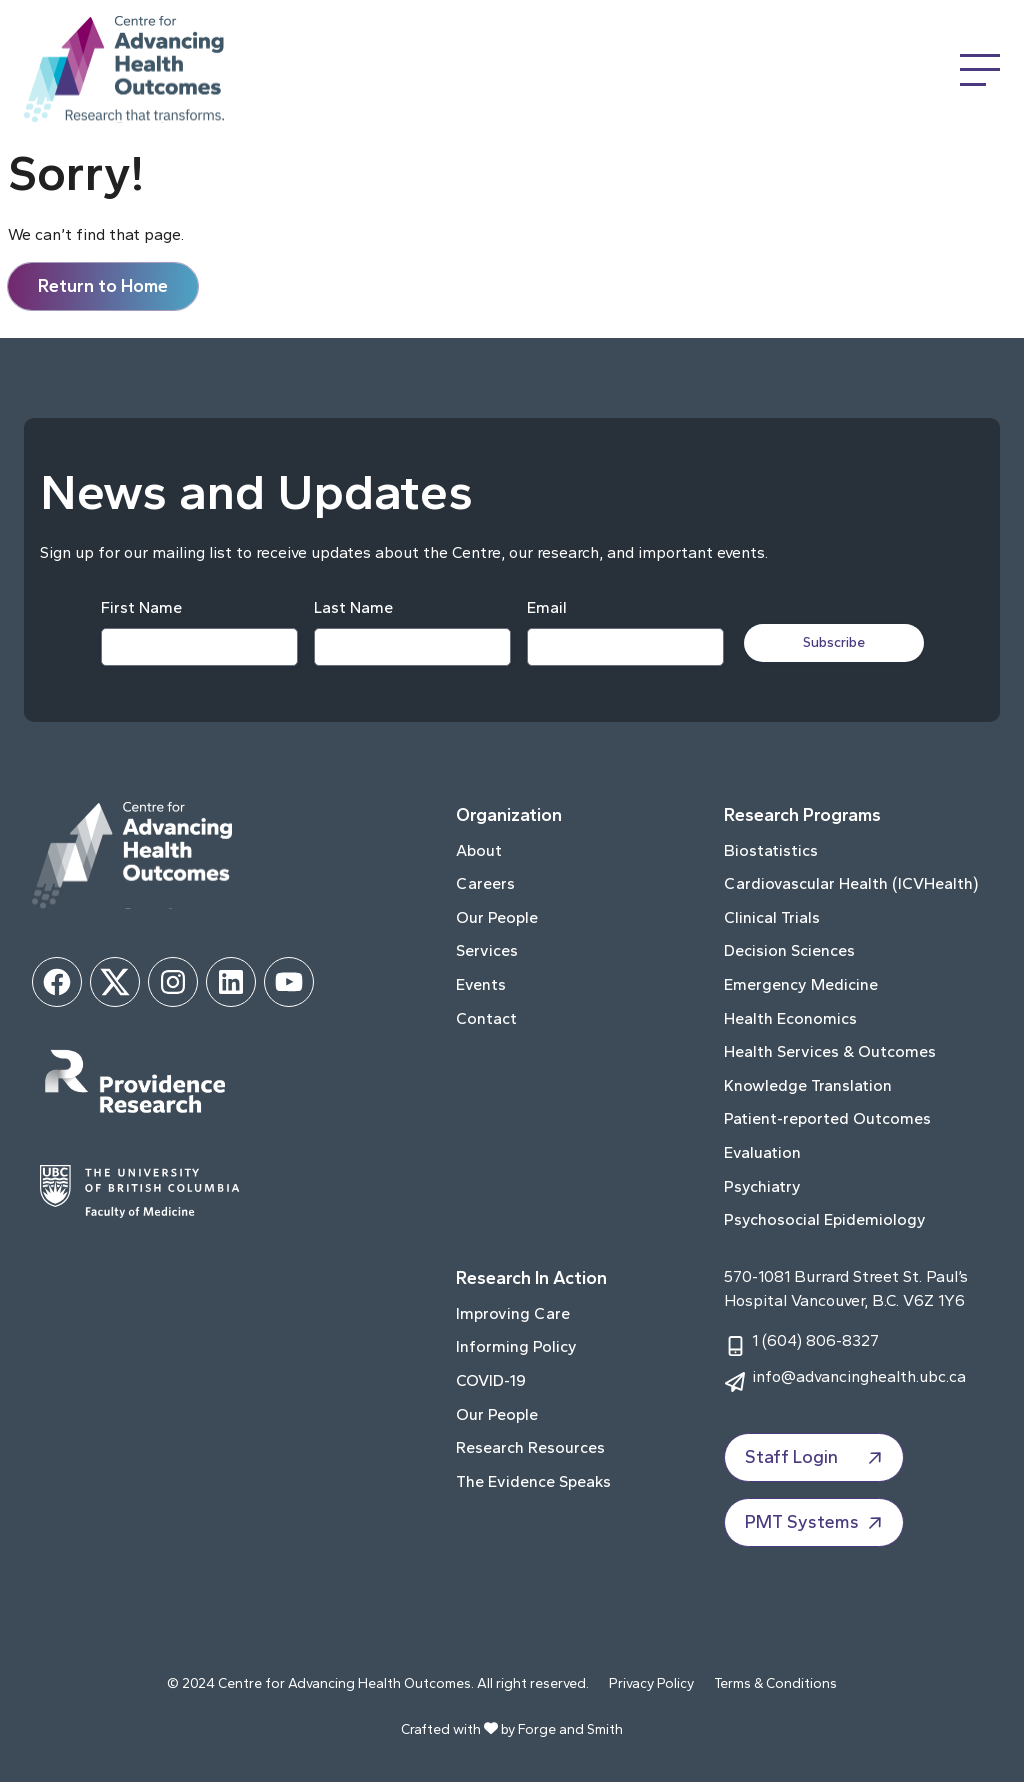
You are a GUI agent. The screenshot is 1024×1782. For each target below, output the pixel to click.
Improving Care (513, 1313)
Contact (486, 1018)
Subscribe (834, 642)
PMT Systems (816, 1523)
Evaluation (762, 1152)
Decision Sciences (789, 950)
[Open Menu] (980, 70)
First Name (141, 607)
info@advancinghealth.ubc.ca (859, 1376)
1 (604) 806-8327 (815, 1340)
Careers (485, 883)
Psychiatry (762, 1186)
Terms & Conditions (775, 1683)
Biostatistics (771, 850)
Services (487, 950)
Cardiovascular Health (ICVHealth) (851, 883)
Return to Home (103, 286)
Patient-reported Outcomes (827, 1118)
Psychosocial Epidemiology (825, 1219)
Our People (497, 917)
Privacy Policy (651, 1683)
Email (547, 607)
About (479, 850)
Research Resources (530, 1447)
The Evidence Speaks (533, 1481)
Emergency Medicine (801, 984)
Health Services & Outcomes (830, 1051)
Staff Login (816, 1458)
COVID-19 (491, 1380)
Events (481, 984)
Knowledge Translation (808, 1085)
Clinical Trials (772, 917)
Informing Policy (516, 1346)
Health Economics (790, 1018)
